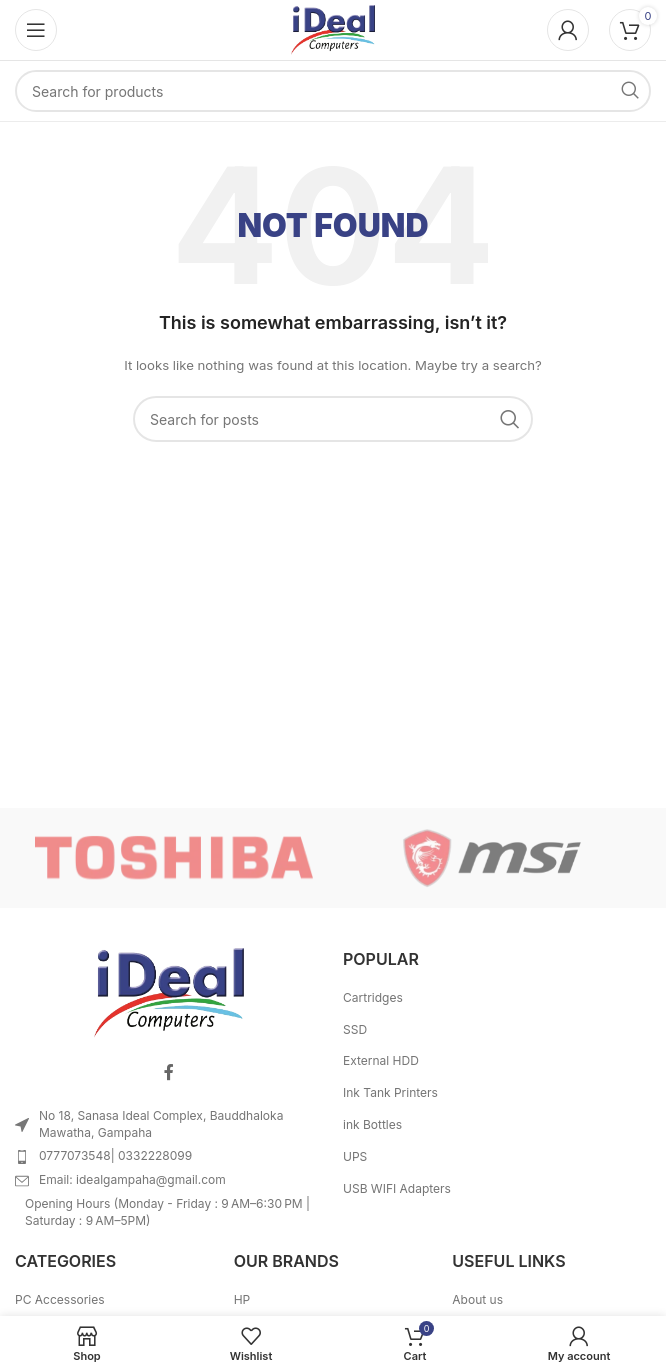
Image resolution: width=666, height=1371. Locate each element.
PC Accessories (60, 1299)
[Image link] (169, 991)
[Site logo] (333, 28)
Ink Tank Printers (390, 1092)
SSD (355, 1029)
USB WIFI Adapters (397, 1188)
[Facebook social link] (169, 1073)
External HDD (381, 1060)
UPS (355, 1156)
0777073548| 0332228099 (115, 1155)
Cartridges (373, 997)
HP (242, 1299)
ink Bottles (372, 1124)
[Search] (333, 91)
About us (477, 1299)
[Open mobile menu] (36, 30)
